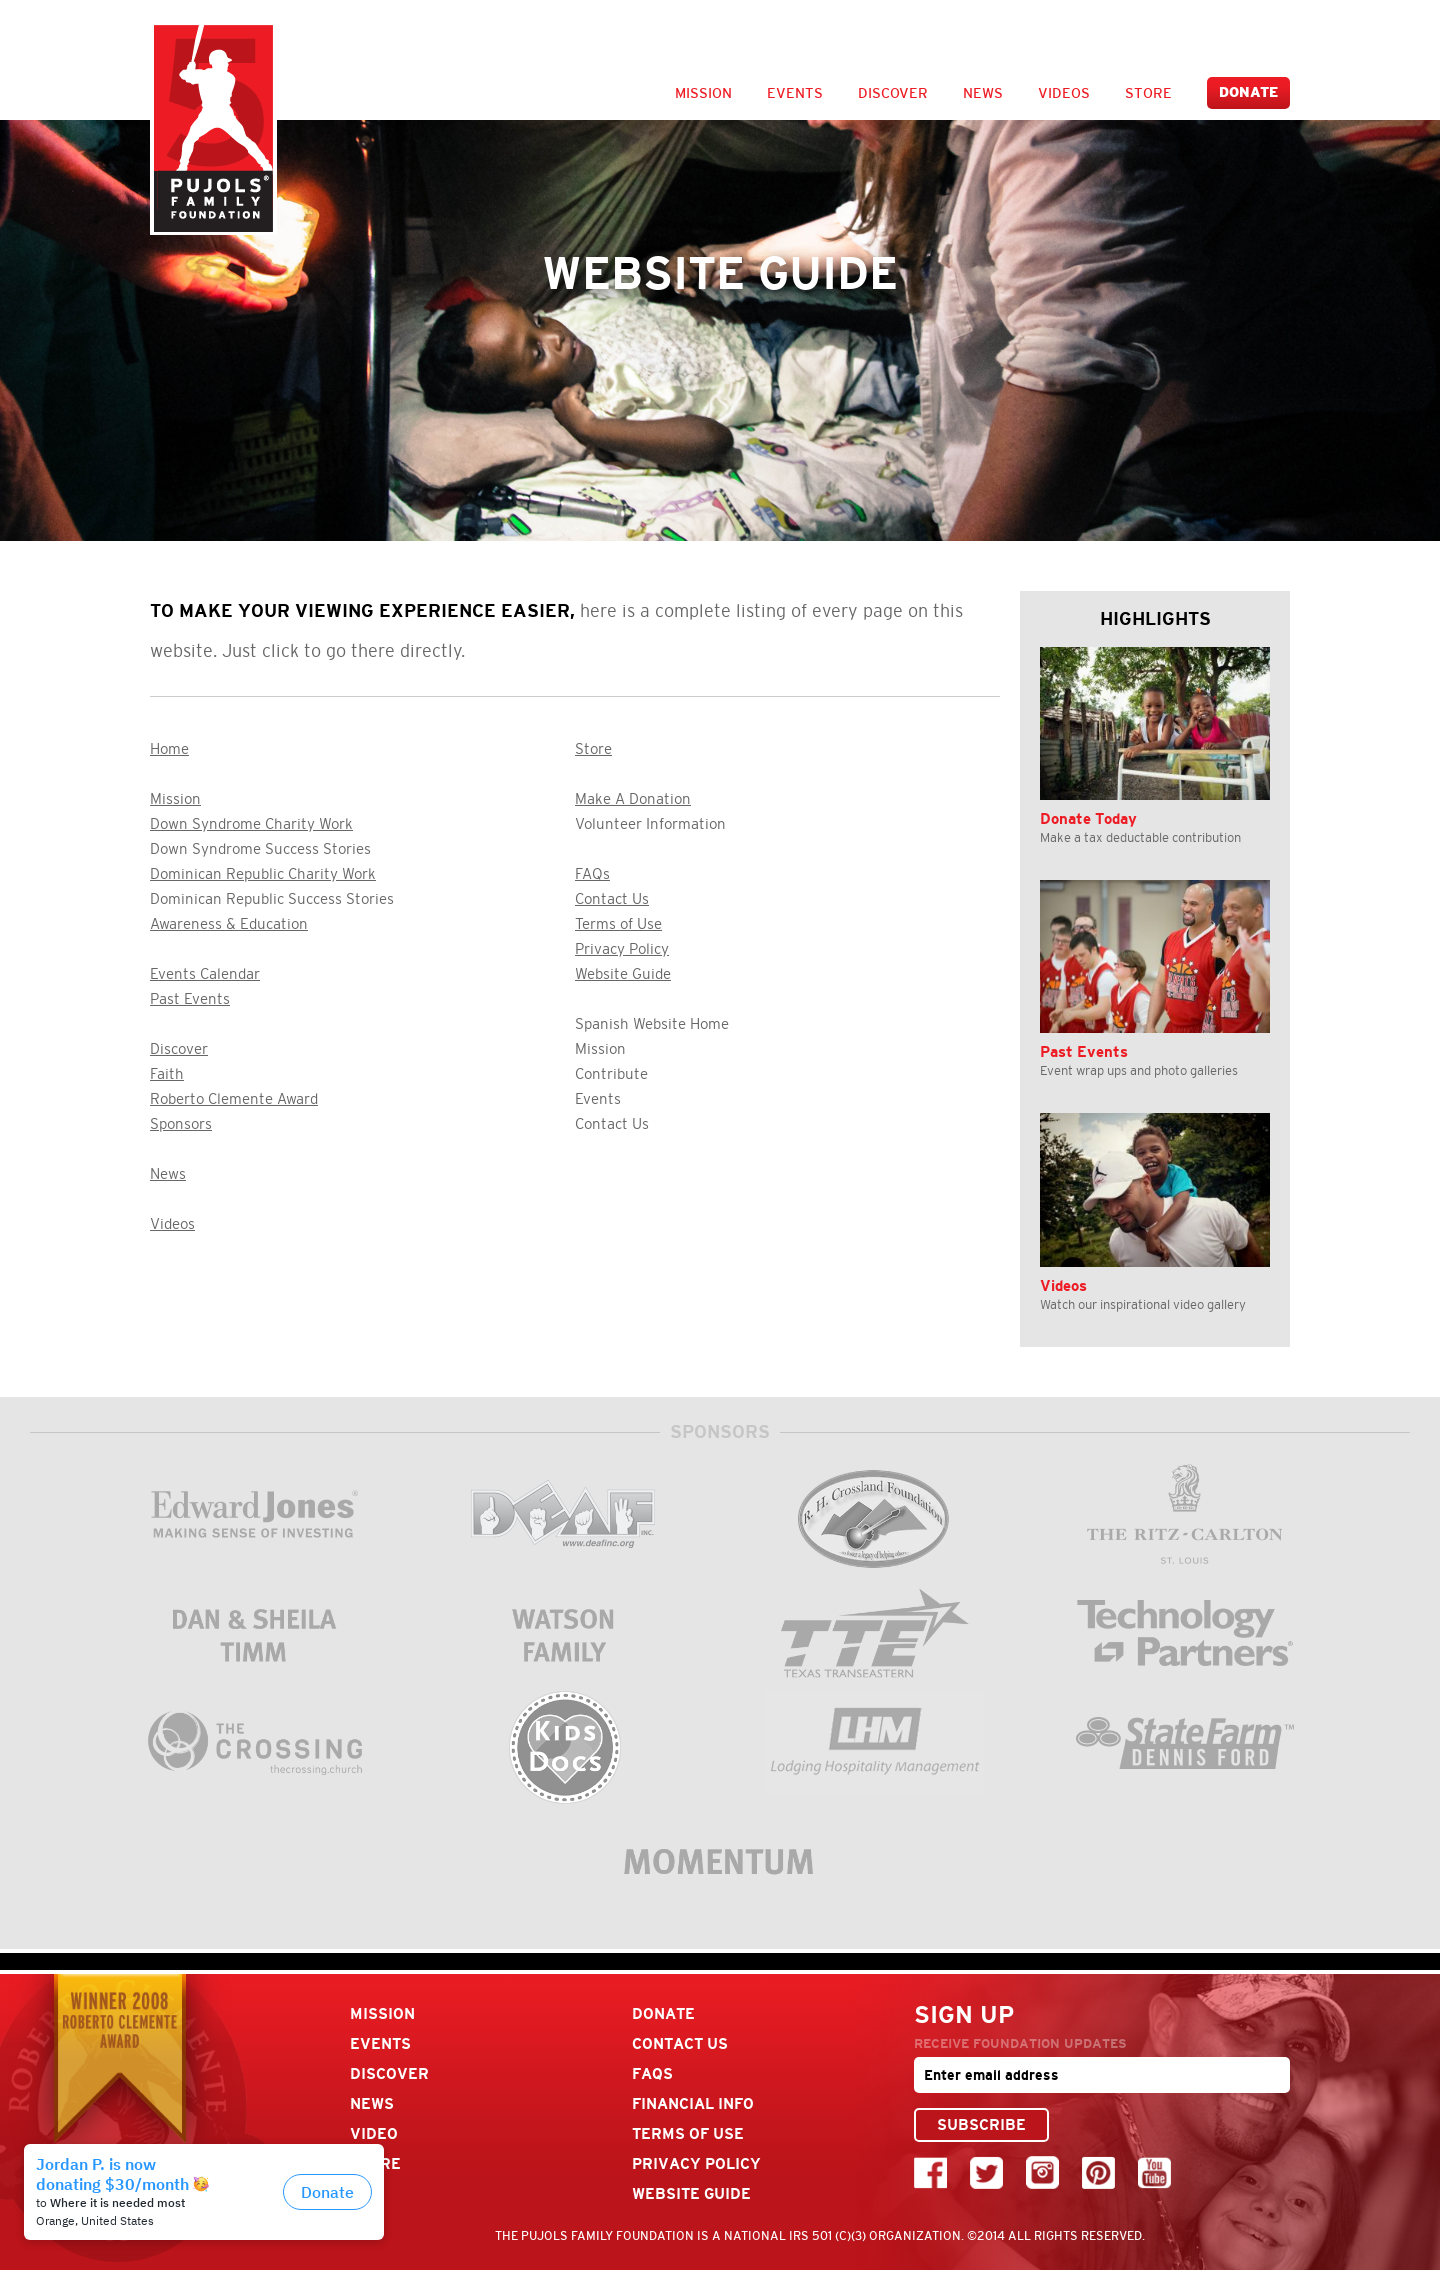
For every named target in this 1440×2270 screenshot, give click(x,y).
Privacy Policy (622, 949)
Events (795, 93)
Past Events (190, 999)
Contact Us (612, 899)
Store (1148, 93)
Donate (1248, 92)
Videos (1064, 93)
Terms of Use (618, 924)
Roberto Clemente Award (234, 1099)
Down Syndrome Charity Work (251, 824)
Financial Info (693, 2103)
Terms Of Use (688, 2133)
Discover (893, 93)
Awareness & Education (229, 924)
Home (169, 749)
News (983, 93)
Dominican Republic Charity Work (263, 874)
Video (374, 2133)
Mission (703, 93)
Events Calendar (205, 974)
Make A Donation (633, 799)
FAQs (592, 874)
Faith (167, 1074)
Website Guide (623, 974)
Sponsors (181, 1124)
